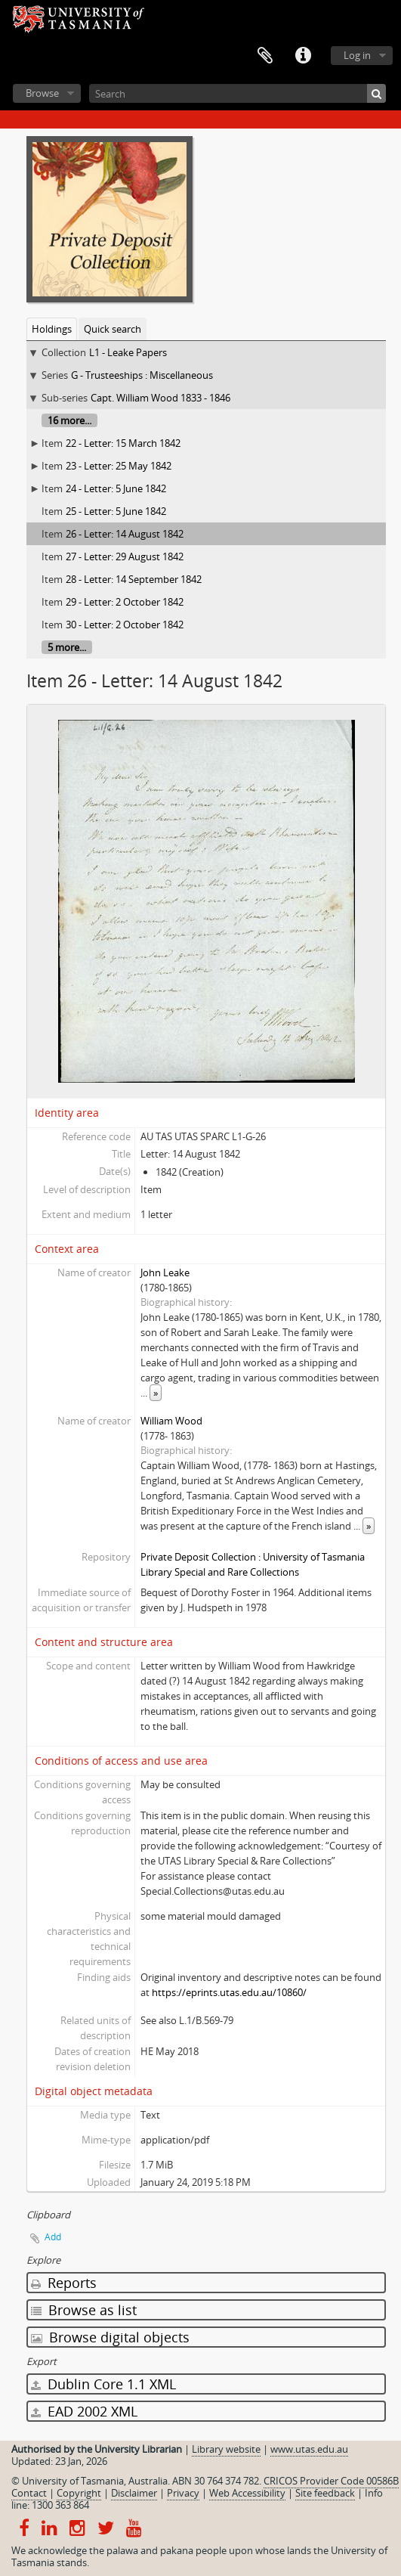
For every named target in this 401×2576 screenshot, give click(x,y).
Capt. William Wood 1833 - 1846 (160, 398)
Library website (226, 2449)
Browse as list (84, 2310)
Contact (29, 2493)
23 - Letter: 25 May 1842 (118, 466)
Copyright (79, 2493)
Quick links (303, 56)
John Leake (165, 1272)
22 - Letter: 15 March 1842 (123, 443)
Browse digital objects (110, 2337)
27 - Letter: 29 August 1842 (125, 556)
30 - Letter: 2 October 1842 (125, 624)
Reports (64, 2283)
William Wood (171, 1420)
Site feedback (325, 2493)
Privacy (183, 2493)
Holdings (52, 329)
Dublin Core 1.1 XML (103, 2384)
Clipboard (265, 56)
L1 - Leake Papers (128, 352)
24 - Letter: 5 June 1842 (116, 488)
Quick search (112, 329)
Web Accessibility (247, 2493)
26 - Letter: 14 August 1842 (125, 534)
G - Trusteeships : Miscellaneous (142, 375)
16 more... (69, 420)
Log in (357, 55)
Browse (42, 93)
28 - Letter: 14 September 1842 (134, 579)
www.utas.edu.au (309, 2449)
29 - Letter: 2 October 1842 (125, 602)
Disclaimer (134, 2493)
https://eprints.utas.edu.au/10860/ (229, 1992)
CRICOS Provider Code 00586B (331, 2481)
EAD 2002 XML (84, 2411)
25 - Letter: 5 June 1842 (116, 511)
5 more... (67, 647)
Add (53, 2236)
